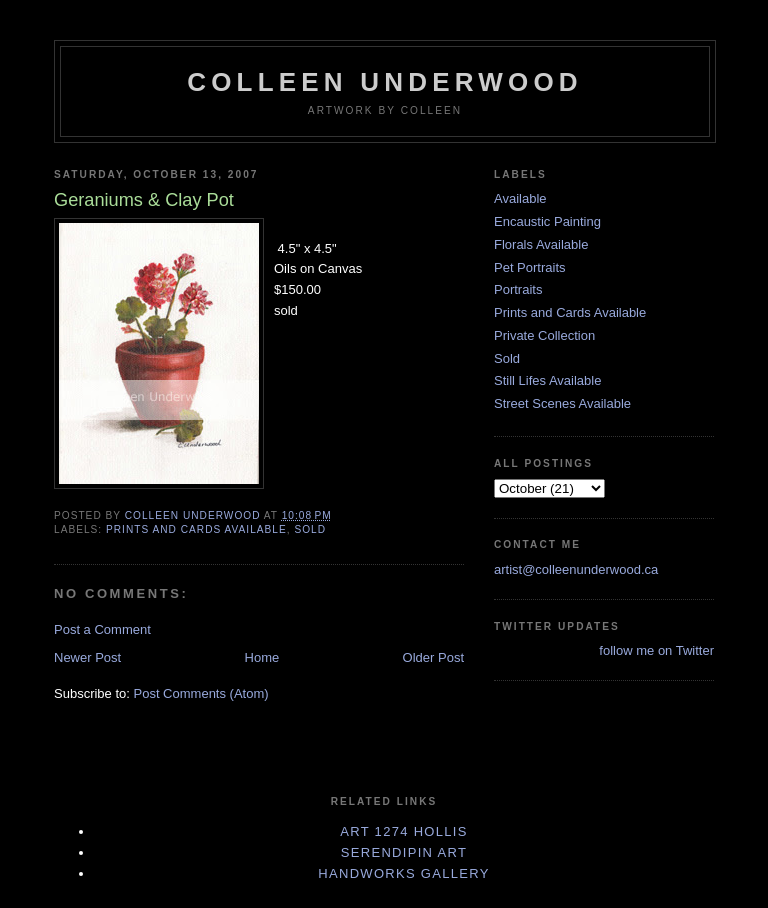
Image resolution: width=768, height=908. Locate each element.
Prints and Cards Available (196, 529)
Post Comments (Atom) (201, 693)
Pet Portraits (530, 267)
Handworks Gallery (403, 873)
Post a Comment (102, 629)
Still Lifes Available (547, 380)
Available (520, 198)
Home (262, 657)
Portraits (518, 289)
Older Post (433, 657)
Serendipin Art (404, 852)
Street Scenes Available (562, 403)
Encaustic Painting (547, 221)
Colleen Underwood (385, 82)
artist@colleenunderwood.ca (576, 569)
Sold (310, 529)
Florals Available (541, 244)
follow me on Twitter (656, 650)
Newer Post (87, 657)
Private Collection (544, 335)
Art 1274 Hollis (403, 831)
